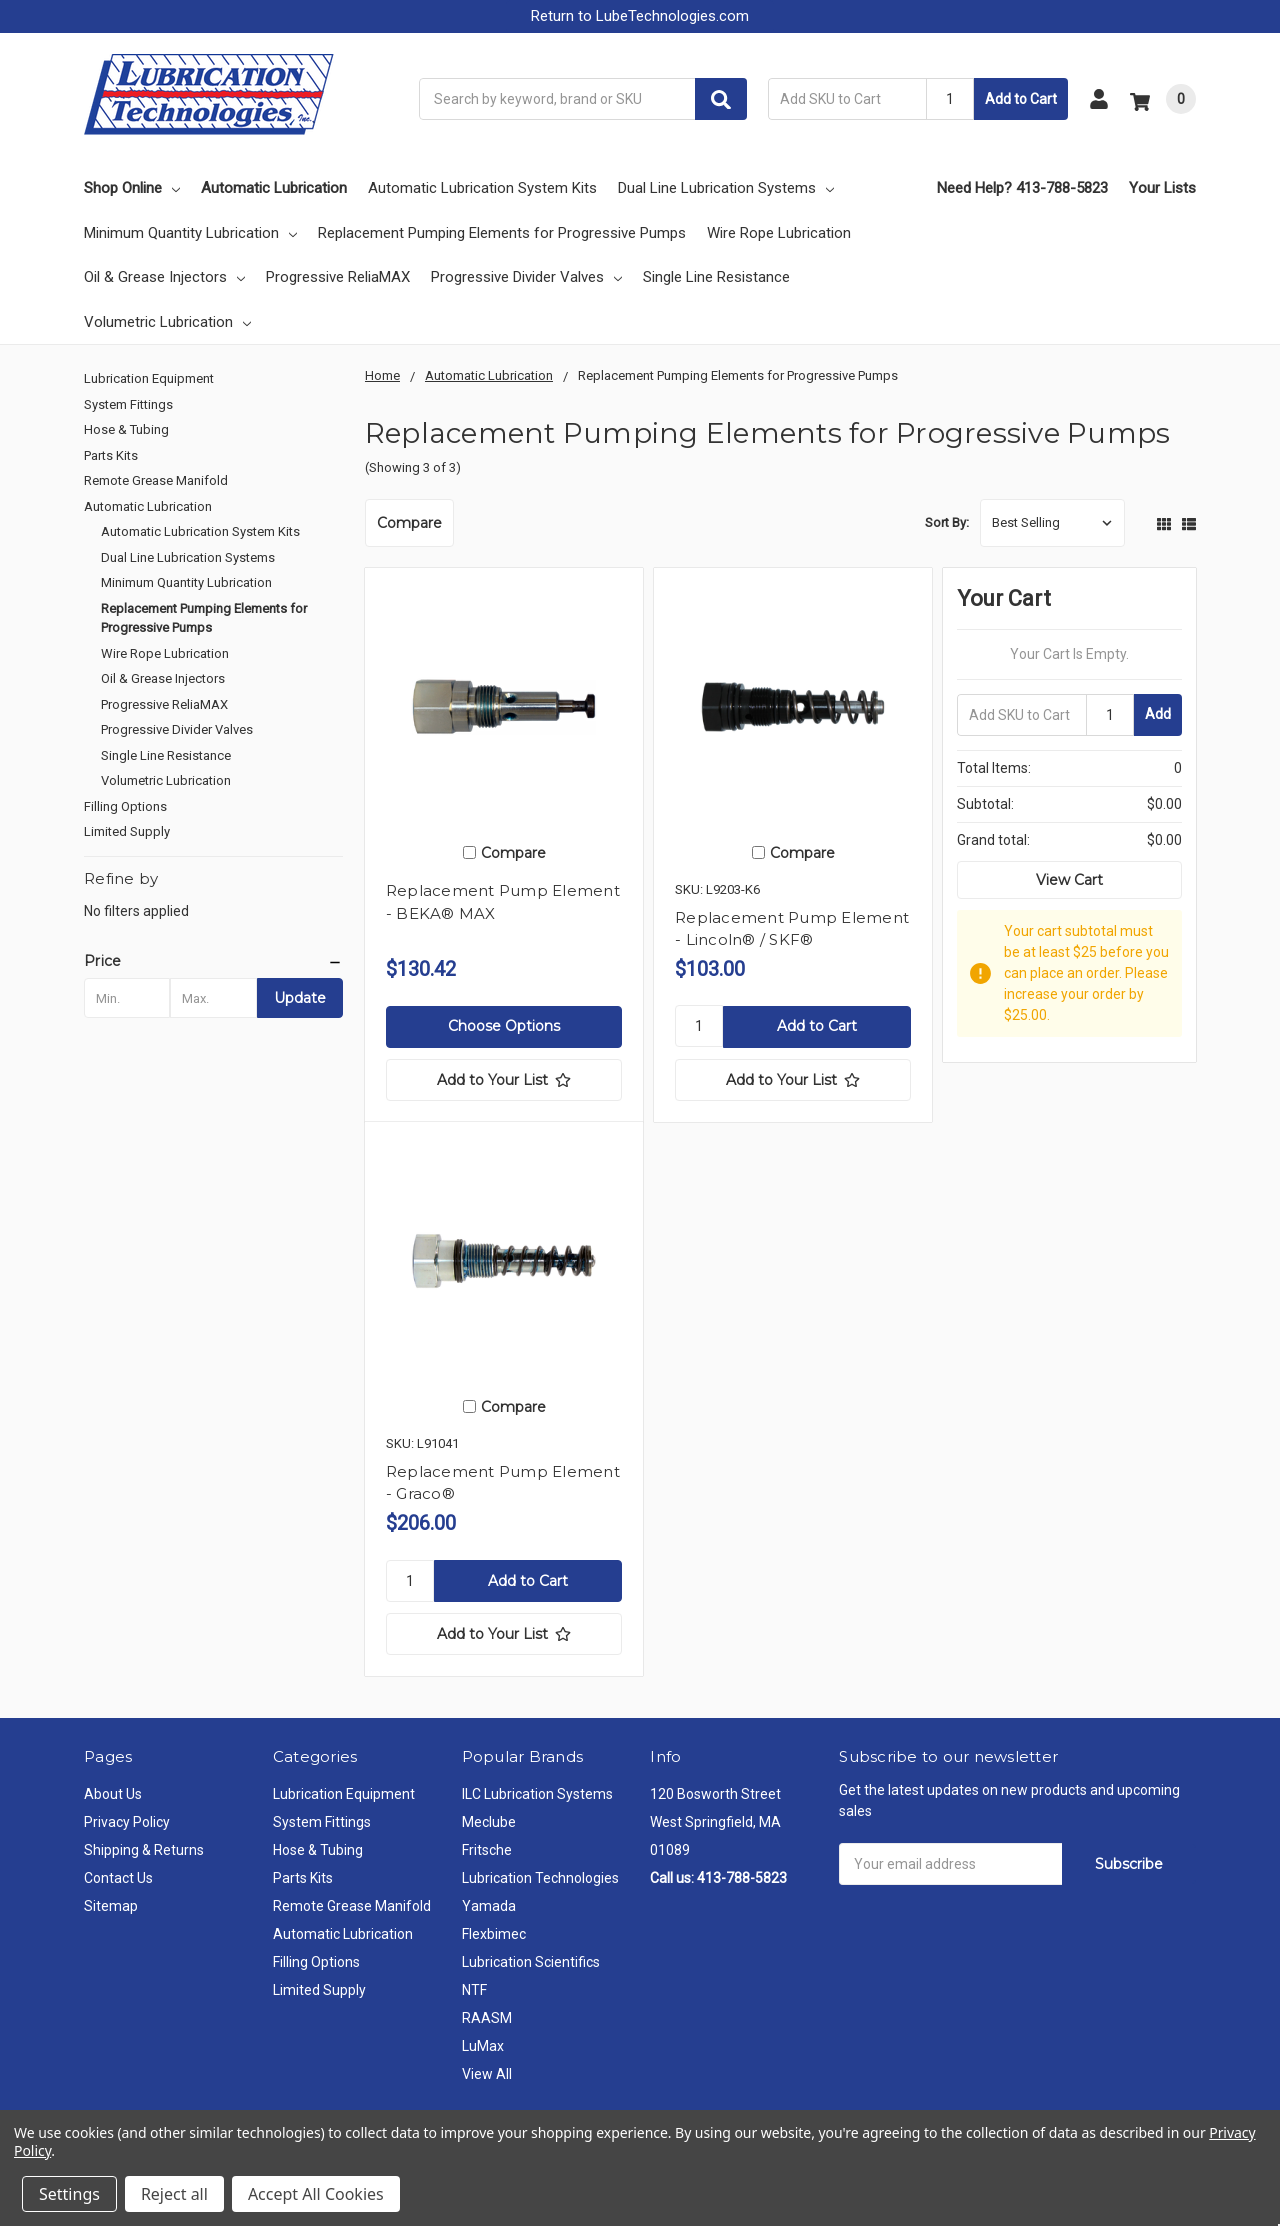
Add (1158, 714)
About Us (113, 1794)
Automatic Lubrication (274, 188)
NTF (474, 1990)
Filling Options (125, 806)
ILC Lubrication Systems (537, 1794)
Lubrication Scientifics (531, 1962)
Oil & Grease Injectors (164, 277)
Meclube (489, 1822)
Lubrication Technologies (540, 1878)
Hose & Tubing (126, 429)
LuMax (483, 2046)
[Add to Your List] (504, 1080)
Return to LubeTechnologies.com (640, 16)
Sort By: (947, 522)
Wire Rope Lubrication (779, 233)
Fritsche (487, 1850)
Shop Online (132, 188)
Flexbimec (494, 1934)
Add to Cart (1021, 99)
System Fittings (128, 404)
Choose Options (504, 1026)
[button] (640, 16)
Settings (69, 2194)
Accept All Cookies (316, 2194)
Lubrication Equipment (149, 378)
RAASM (487, 2018)
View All (487, 2074)
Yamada (489, 1906)
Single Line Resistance (716, 277)
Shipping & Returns (144, 1850)
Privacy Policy (127, 1822)
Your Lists (1162, 188)
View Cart (1069, 880)
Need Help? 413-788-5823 (1022, 188)
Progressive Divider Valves (526, 277)
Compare (409, 523)
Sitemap (111, 1906)
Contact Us (118, 1878)
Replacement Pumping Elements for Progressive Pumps (502, 233)
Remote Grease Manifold (156, 480)
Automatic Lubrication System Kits (482, 188)
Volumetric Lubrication (167, 322)
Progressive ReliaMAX (338, 277)
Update (300, 998)
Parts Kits (111, 455)
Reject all (174, 2194)
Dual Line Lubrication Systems (726, 188)
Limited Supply (127, 831)
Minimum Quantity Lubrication (190, 233)
